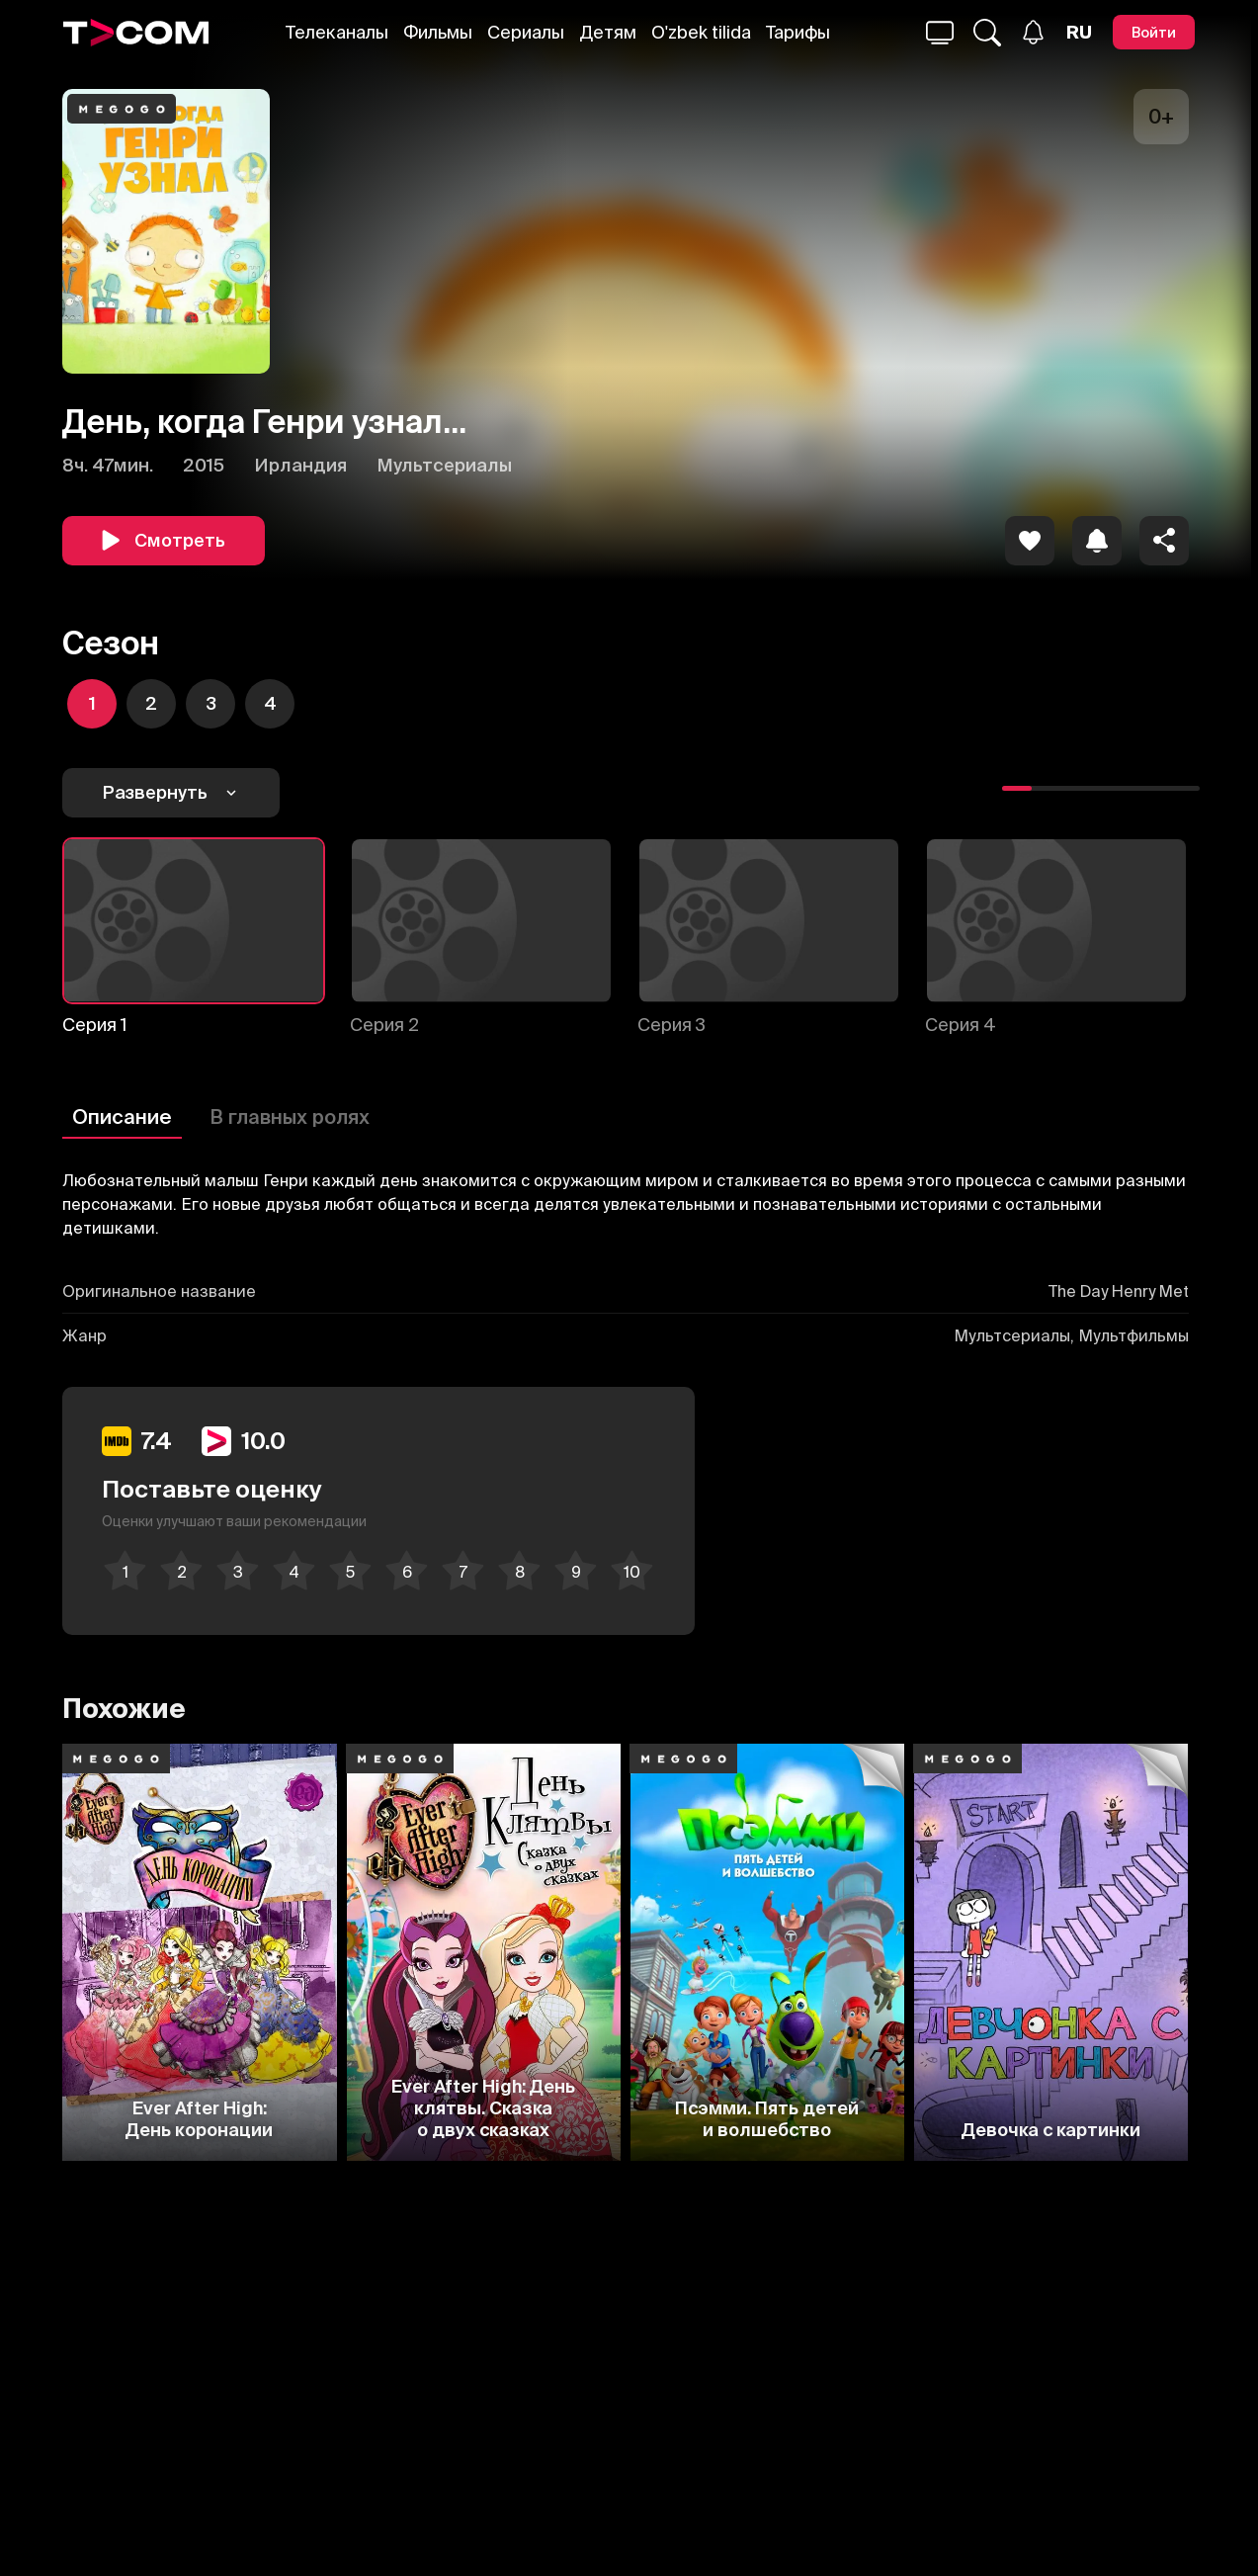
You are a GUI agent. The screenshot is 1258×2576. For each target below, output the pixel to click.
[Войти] (1154, 32)
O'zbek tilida (701, 32)
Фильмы (437, 32)
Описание (122, 1116)
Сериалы (525, 32)
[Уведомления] (1033, 32)
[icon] (1029, 540)
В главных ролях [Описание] (290, 1116)
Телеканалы (337, 32)
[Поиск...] (940, 32)
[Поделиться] (1164, 540)
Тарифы (798, 32)
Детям (607, 32)
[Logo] (136, 32)
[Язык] (1079, 32)
